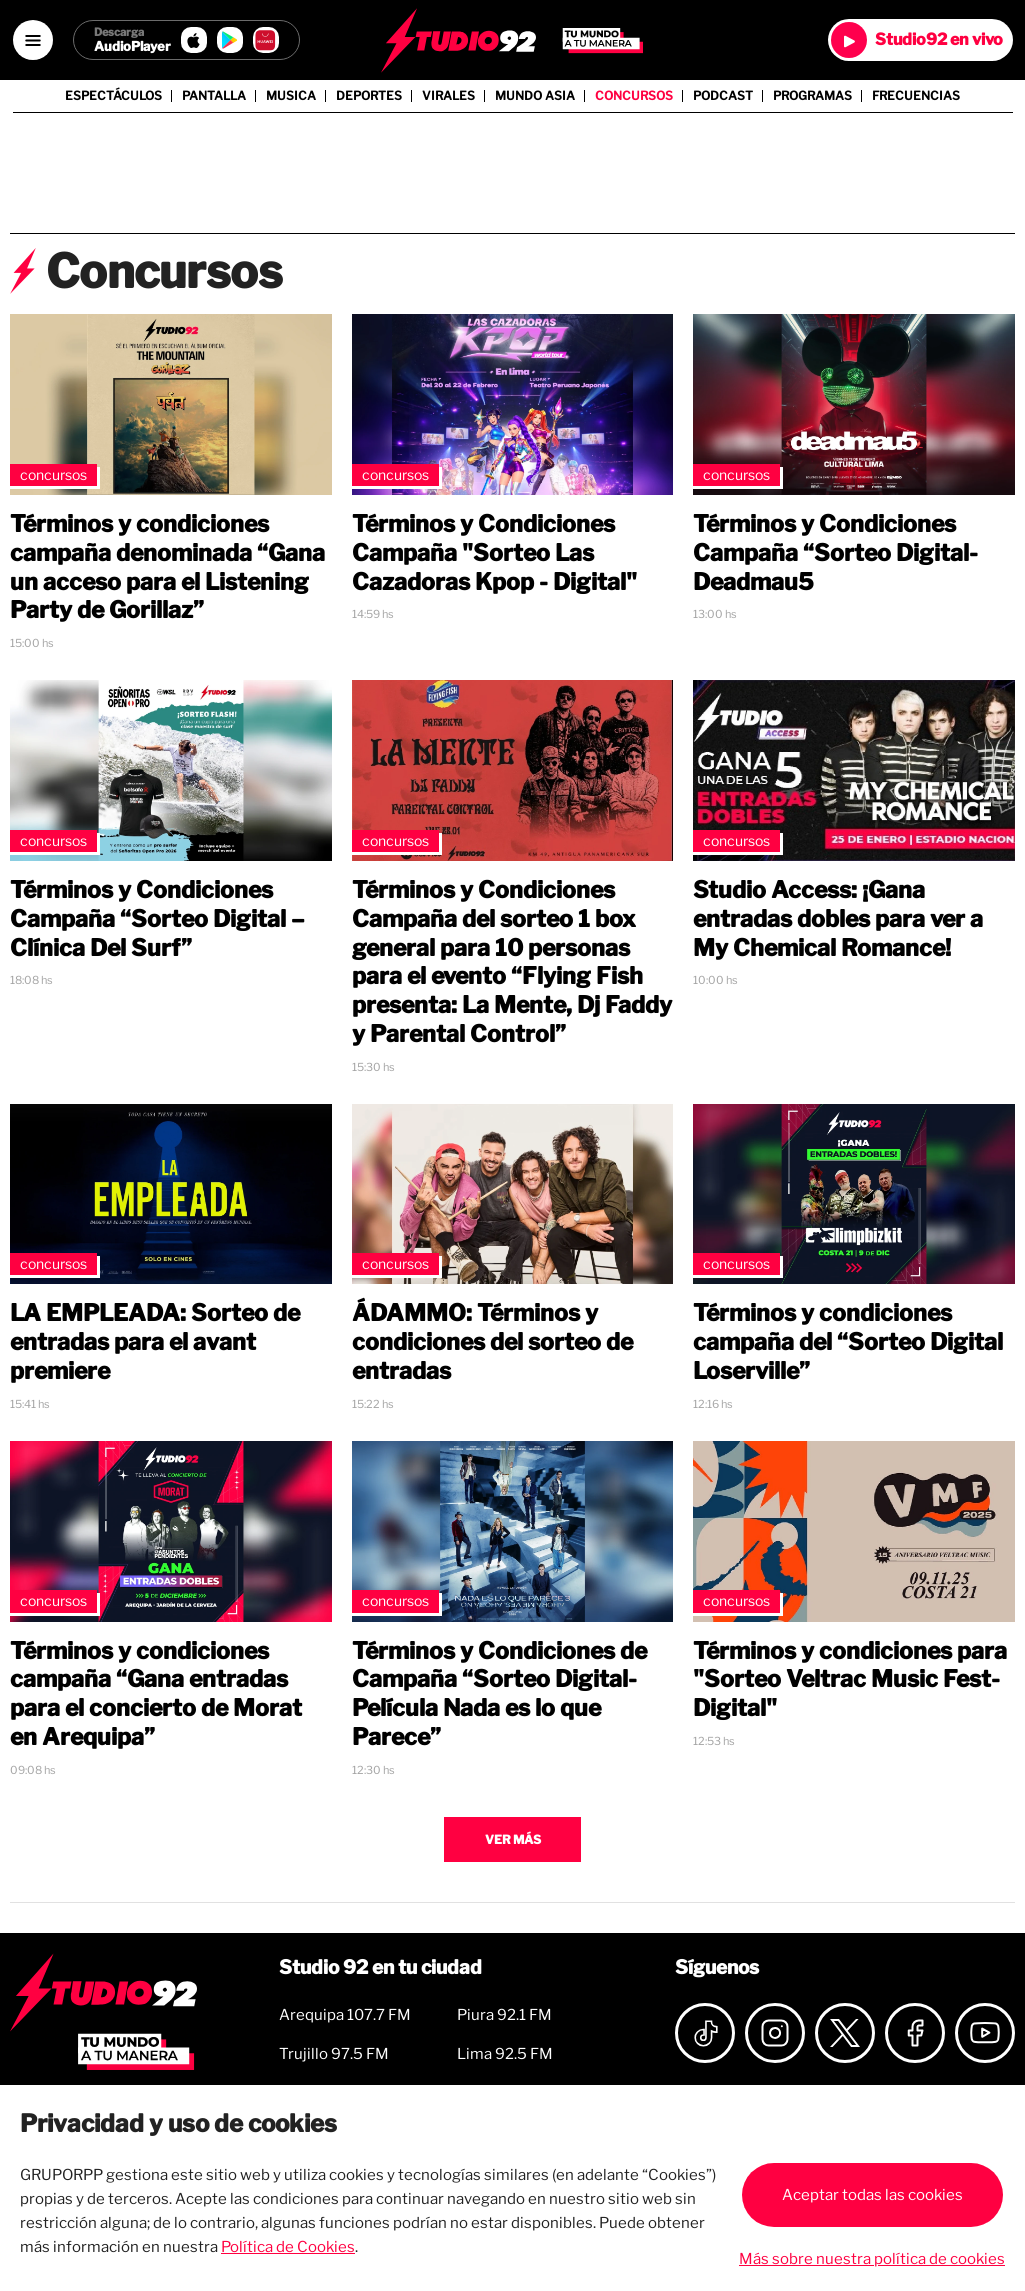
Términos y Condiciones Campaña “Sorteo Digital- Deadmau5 (835, 553)
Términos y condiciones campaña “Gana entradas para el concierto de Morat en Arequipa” (156, 1694)
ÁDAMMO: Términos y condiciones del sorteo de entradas (492, 1342)
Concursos (634, 96)
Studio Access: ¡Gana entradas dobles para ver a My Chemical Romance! (838, 919)
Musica (291, 96)
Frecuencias (916, 96)
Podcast (723, 96)
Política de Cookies (288, 2247)
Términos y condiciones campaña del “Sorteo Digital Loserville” (848, 1342)
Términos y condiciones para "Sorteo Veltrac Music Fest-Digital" (850, 1680)
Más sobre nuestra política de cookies (872, 2259)
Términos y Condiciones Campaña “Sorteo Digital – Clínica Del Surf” (157, 919)
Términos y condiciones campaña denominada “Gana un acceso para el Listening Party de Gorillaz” (167, 567)
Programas (812, 96)
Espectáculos (113, 96)
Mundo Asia (535, 96)
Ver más (513, 1839)
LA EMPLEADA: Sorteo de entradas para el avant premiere (155, 1342)
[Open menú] (33, 40)
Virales (448, 96)
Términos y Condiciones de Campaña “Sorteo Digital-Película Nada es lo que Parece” (499, 1694)
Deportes (369, 96)
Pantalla (214, 96)
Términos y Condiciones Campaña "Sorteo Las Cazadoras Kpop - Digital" (494, 553)
